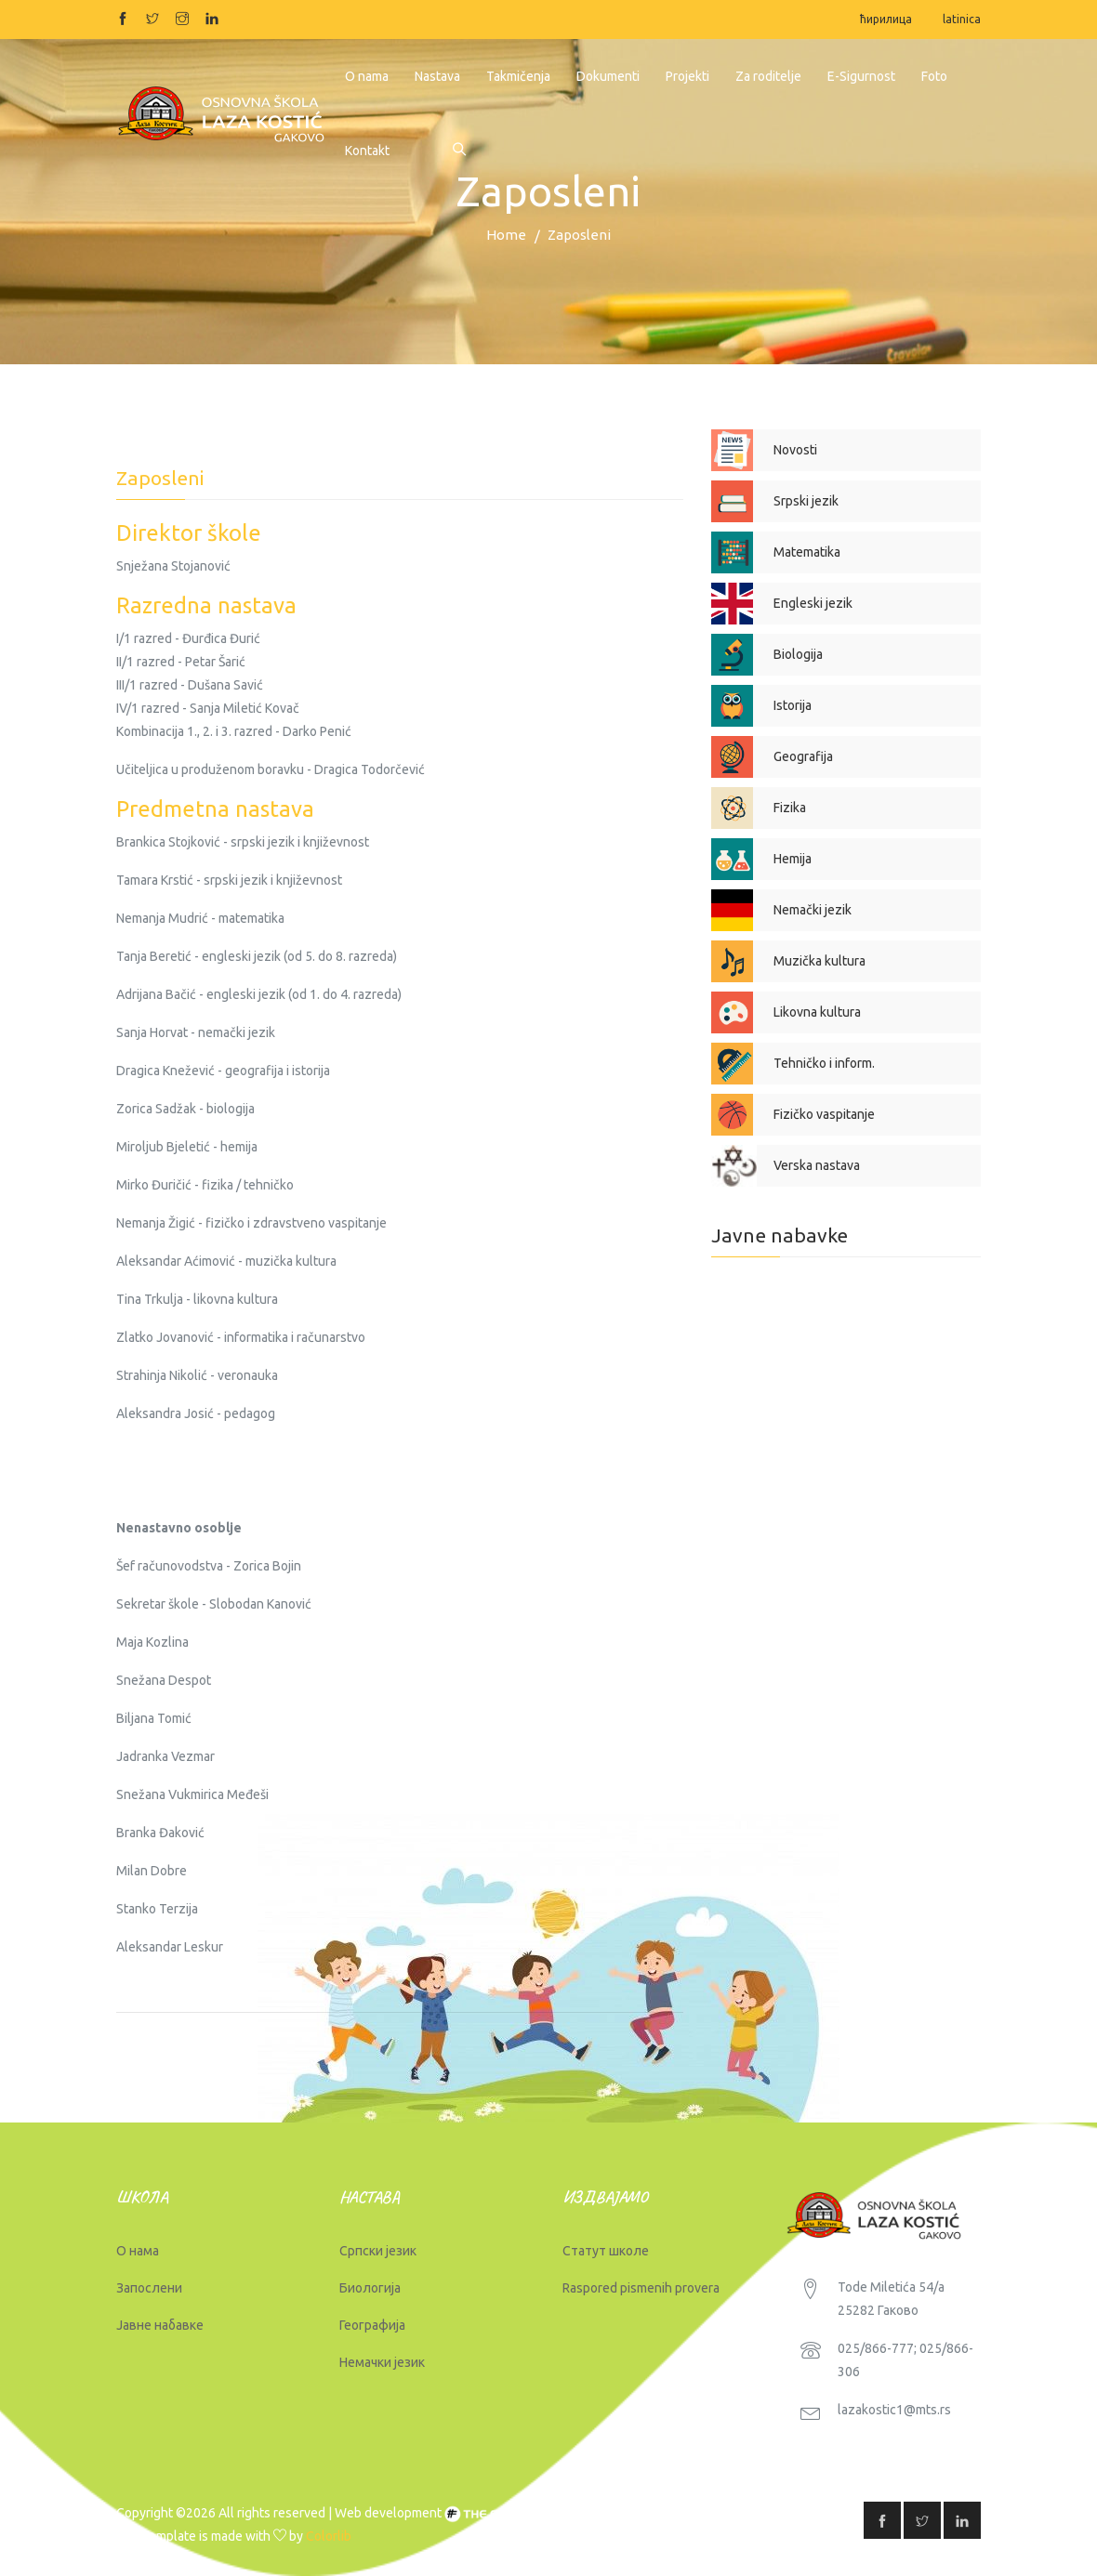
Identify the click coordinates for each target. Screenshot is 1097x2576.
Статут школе (605, 2250)
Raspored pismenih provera (641, 2287)
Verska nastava (816, 1165)
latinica (962, 19)
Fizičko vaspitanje (824, 1114)
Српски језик (377, 2250)
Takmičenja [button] (518, 76)
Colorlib (328, 2536)
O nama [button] (367, 76)
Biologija (798, 654)
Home (506, 235)
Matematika (806, 552)
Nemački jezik (812, 909)
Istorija (792, 705)
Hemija (792, 858)
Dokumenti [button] (608, 76)
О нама (137, 2250)
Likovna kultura (817, 1012)
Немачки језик (382, 2362)
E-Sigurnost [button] (861, 76)
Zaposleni (579, 235)
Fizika (789, 807)
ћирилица (886, 19)
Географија (372, 2325)
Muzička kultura (819, 960)
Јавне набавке (160, 2325)
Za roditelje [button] (768, 76)
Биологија (370, 2287)
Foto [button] (934, 76)
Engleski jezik (812, 603)
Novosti (795, 449)
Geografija (803, 756)
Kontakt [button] (367, 150)
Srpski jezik (806, 500)
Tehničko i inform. (824, 1063)
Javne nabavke (779, 1235)
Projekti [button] (687, 76)
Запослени (149, 2287)
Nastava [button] (437, 76)
